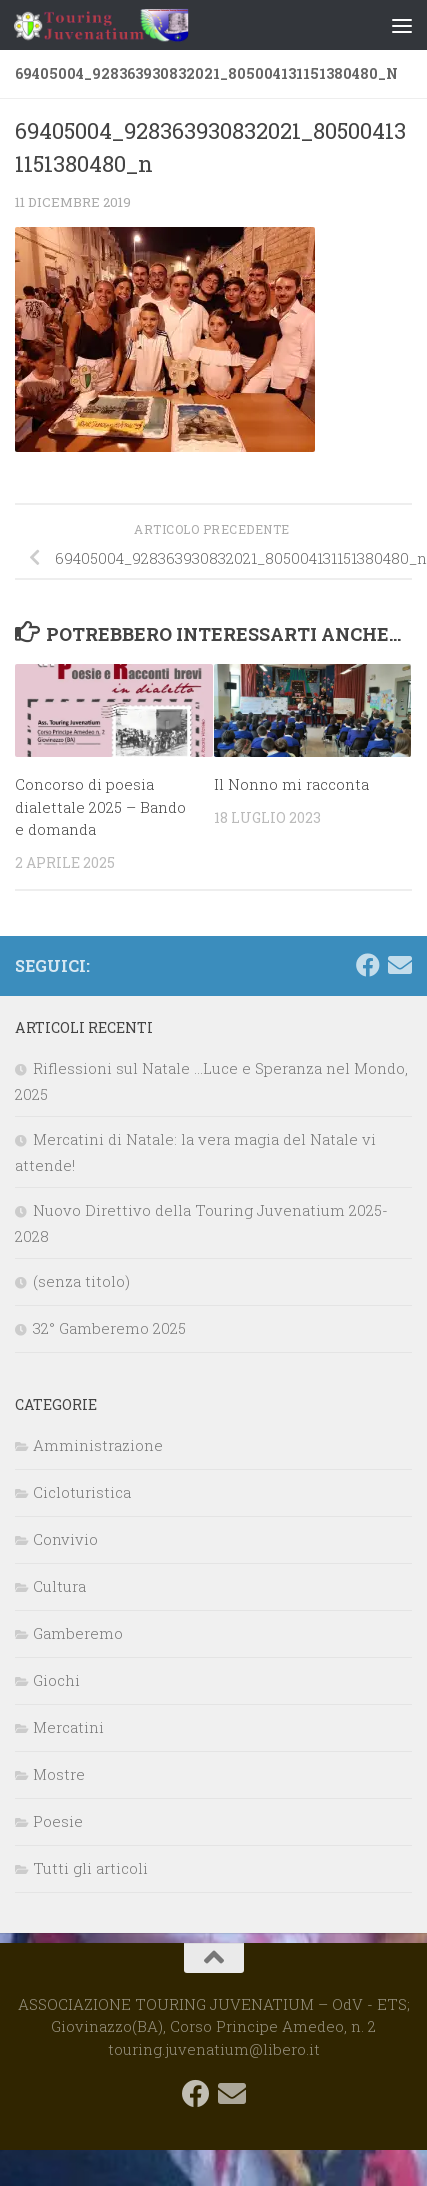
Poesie (58, 1821)
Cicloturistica (82, 1492)
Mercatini (68, 1727)
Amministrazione (98, 1445)
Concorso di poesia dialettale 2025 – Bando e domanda (100, 806)
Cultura (59, 1586)
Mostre (59, 1774)
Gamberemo (78, 1633)
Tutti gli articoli (90, 1868)
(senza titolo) (81, 1281)
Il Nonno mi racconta (291, 784)
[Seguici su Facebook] (368, 965)
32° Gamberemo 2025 (109, 1328)
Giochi (56, 1680)
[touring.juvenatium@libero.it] (400, 965)
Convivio (65, 1539)
